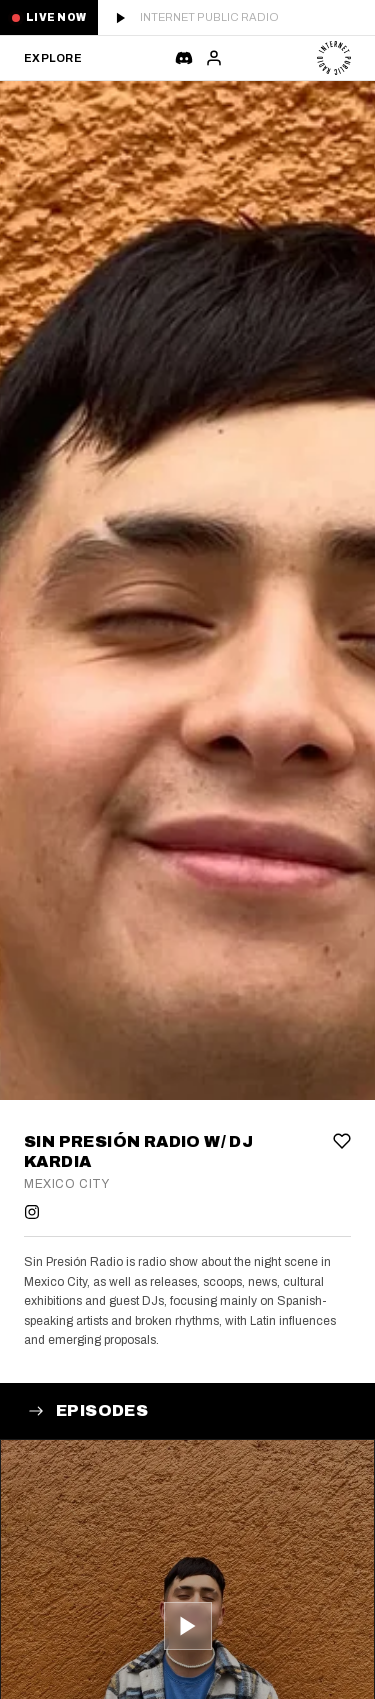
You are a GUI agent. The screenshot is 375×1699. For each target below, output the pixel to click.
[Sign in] (214, 58)
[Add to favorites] (342, 1141)
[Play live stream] (236, 17)
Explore (52, 58)
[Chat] (184, 58)
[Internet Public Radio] (334, 58)
